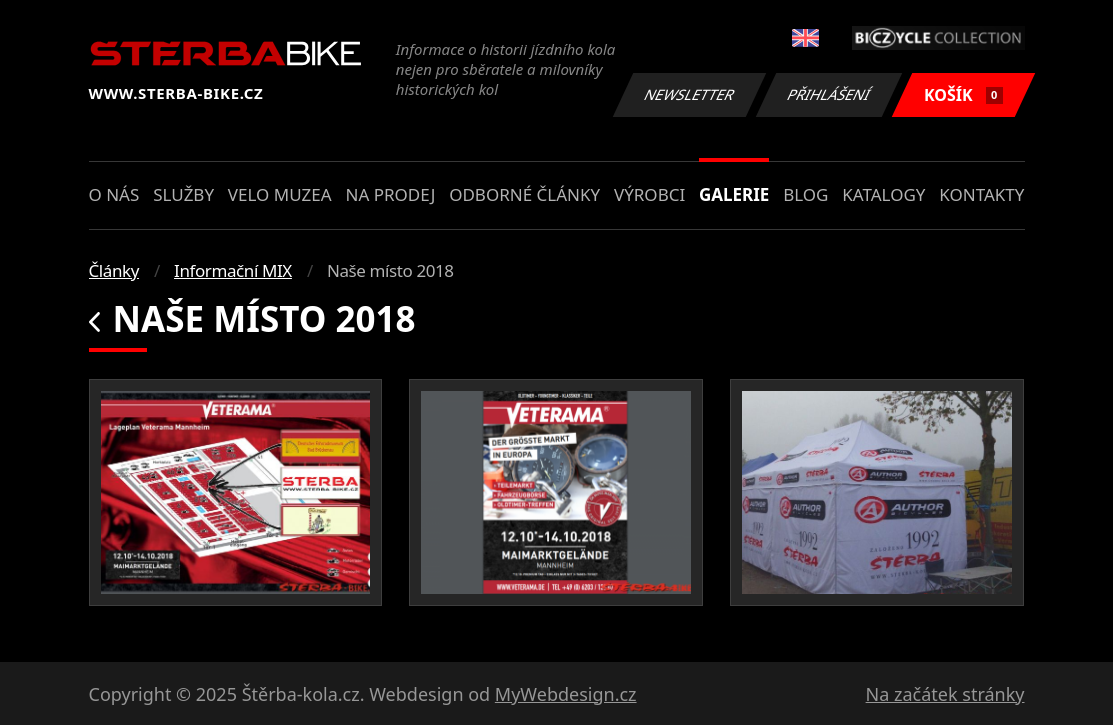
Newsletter (690, 94)
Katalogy (883, 194)
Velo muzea (280, 194)
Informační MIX (233, 270)
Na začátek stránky (945, 694)
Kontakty (981, 194)
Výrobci (649, 194)
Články (114, 270)
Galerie (734, 194)
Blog (805, 194)
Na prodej (390, 194)
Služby (183, 194)
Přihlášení (829, 94)
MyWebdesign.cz (566, 694)
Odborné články (524, 194)
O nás (114, 194)
